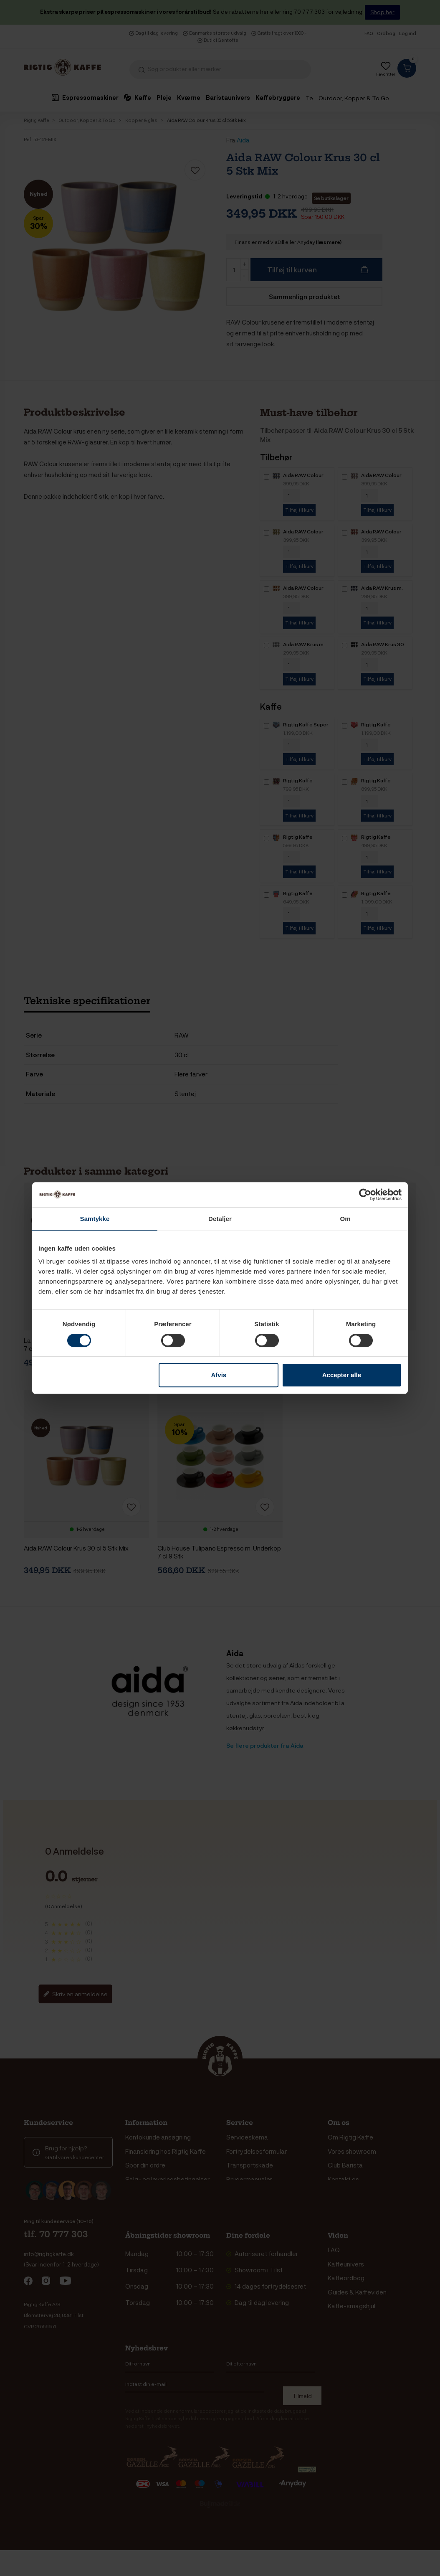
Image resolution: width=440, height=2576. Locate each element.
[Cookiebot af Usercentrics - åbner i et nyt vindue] (365, 1194)
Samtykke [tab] (95, 1218)
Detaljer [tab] (220, 1218)
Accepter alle (341, 1374)
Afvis (219, 1374)
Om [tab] (345, 1218)
